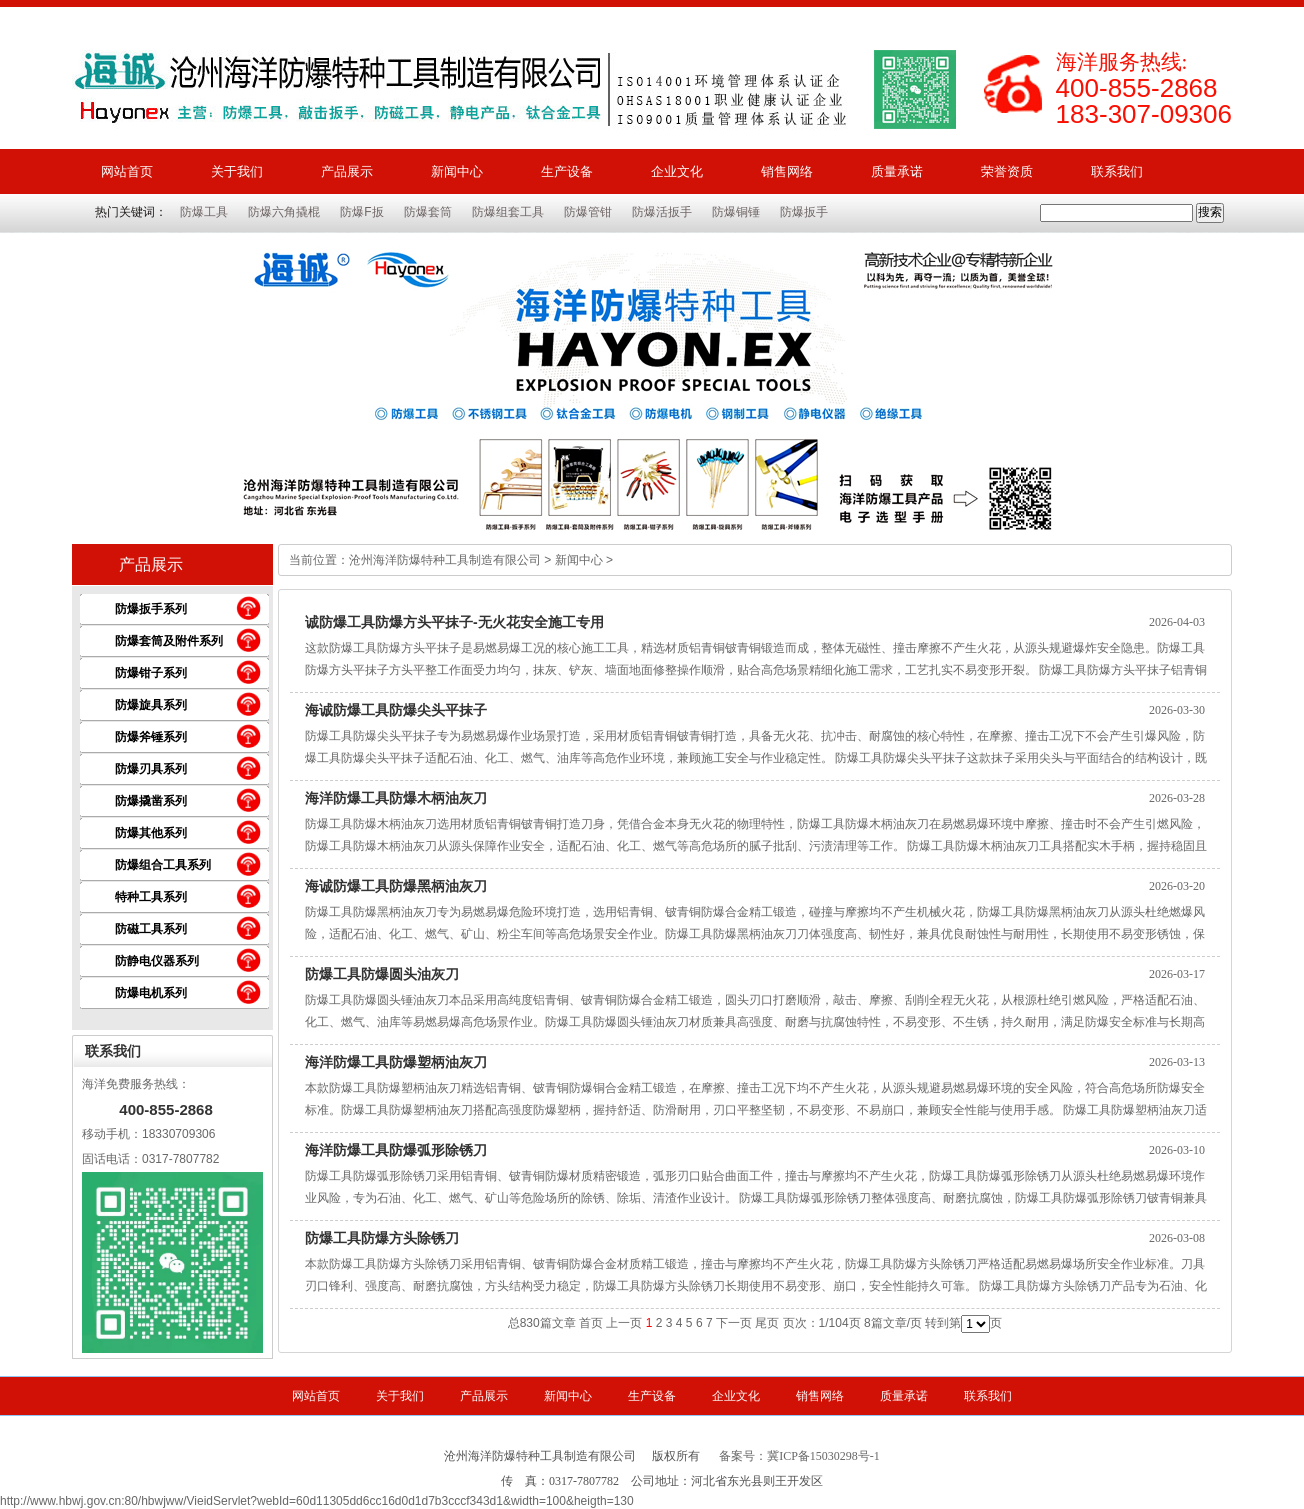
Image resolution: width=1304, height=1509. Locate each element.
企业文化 (677, 171)
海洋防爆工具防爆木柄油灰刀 (396, 798)
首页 (591, 1323)
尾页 (767, 1323)
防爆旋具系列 (151, 705)
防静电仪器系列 (157, 961)
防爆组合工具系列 (163, 865)
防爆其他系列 (151, 833)
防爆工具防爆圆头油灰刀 (382, 974)
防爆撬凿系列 (151, 801)
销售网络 (787, 171)
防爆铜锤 (736, 212)
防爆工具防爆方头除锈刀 (382, 1238)
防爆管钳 (588, 212)
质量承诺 (897, 171)
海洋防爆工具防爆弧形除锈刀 (396, 1150)
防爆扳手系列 (151, 609)
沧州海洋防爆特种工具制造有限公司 (445, 560)
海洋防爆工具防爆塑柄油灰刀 (396, 1062)
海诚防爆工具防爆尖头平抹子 (396, 710)
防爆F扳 (361, 212)
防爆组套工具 (508, 212)
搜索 (1210, 212)
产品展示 (347, 171)
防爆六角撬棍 (284, 212)
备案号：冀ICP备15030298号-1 (799, 1456)
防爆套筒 (428, 212)
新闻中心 (457, 171)
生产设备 (567, 171)
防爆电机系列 (151, 993)
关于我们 (237, 171)
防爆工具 (204, 212)
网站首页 (127, 171)
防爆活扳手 (662, 212)
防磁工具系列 (151, 929)
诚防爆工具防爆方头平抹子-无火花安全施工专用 (454, 622)
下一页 (734, 1323)
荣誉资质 (1007, 171)
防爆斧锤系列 (151, 737)
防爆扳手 (804, 212)
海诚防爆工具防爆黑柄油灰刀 (396, 886)
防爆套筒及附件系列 (169, 641)
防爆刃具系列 (151, 769)
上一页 (624, 1323)
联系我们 (1117, 171)
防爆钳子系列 (151, 673)
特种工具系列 (151, 897)
